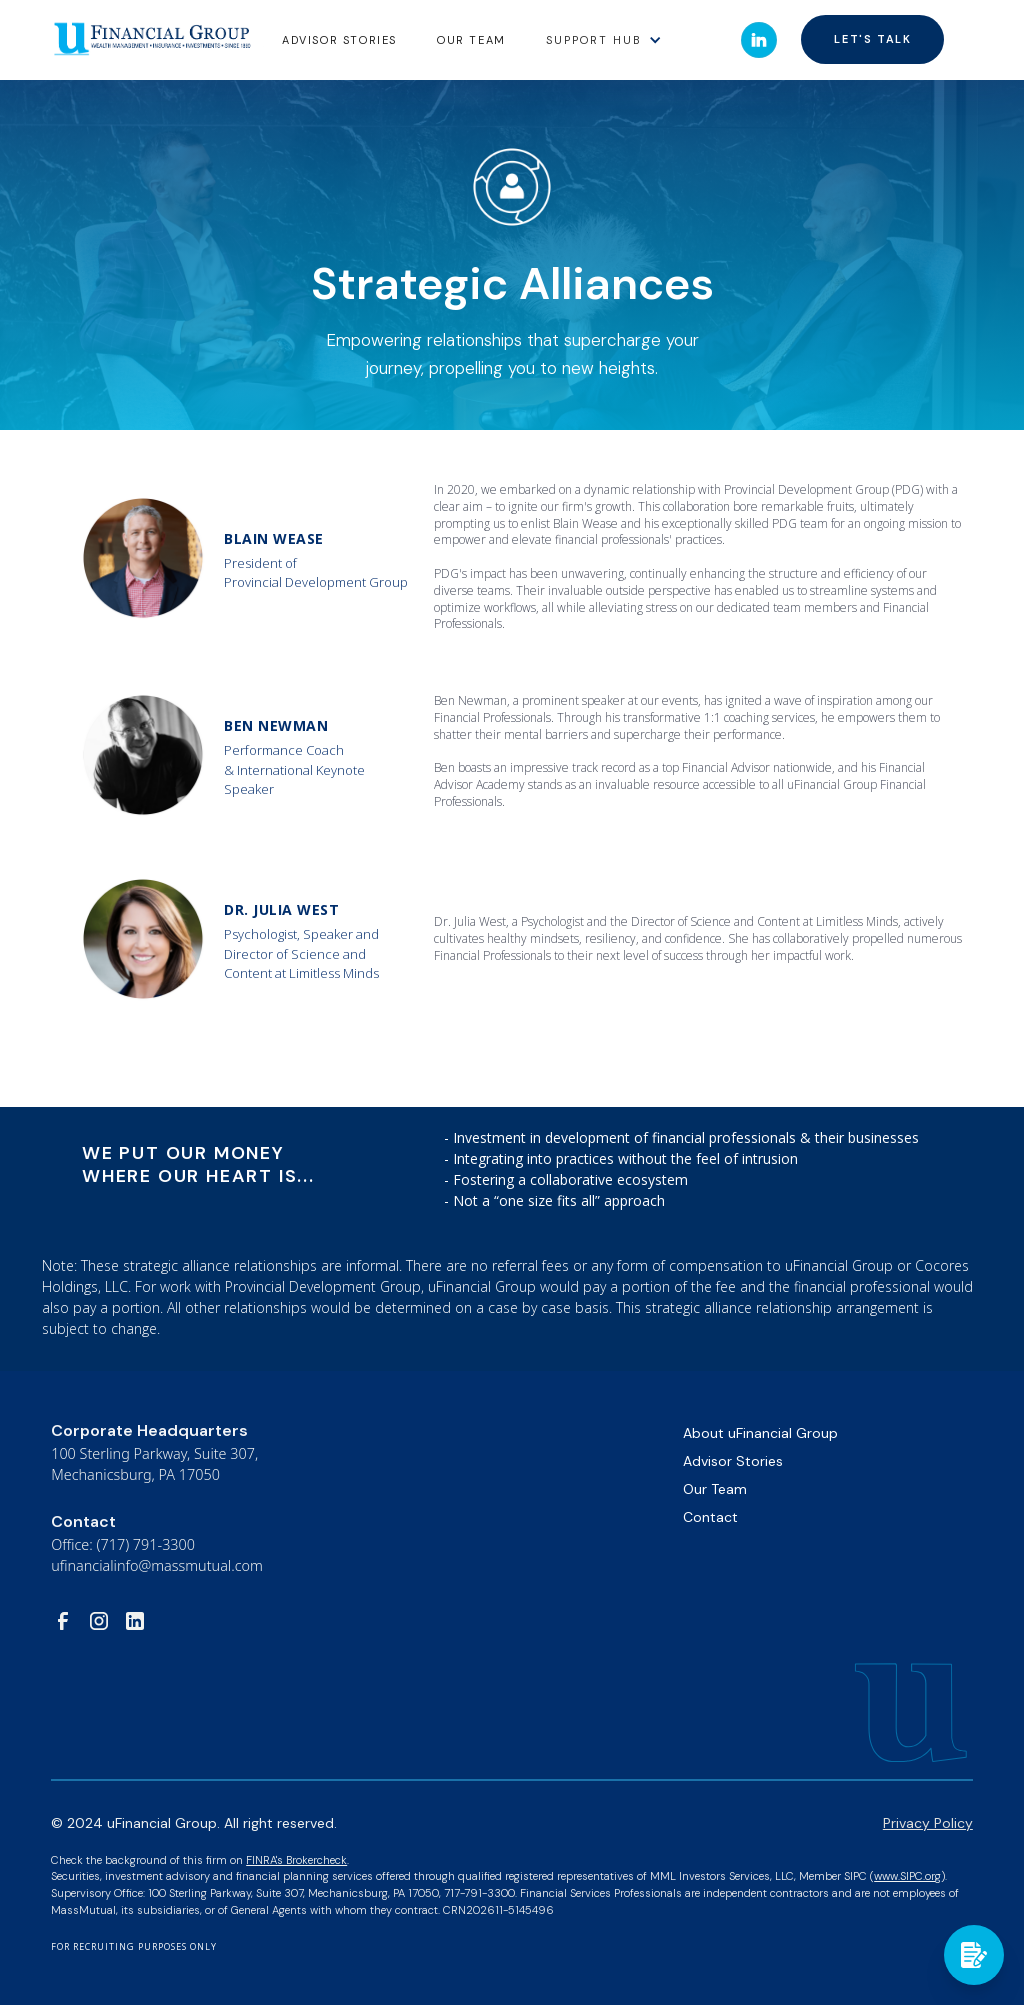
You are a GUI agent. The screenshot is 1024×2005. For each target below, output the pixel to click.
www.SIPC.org (907, 1876)
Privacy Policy (928, 1823)
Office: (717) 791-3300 (123, 1544)
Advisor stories (339, 40)
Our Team (471, 40)
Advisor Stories (733, 1461)
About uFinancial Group (760, 1433)
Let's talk (872, 39)
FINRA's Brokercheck (296, 1860)
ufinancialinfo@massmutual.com (157, 1565)
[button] (604, 39)
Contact (710, 1517)
